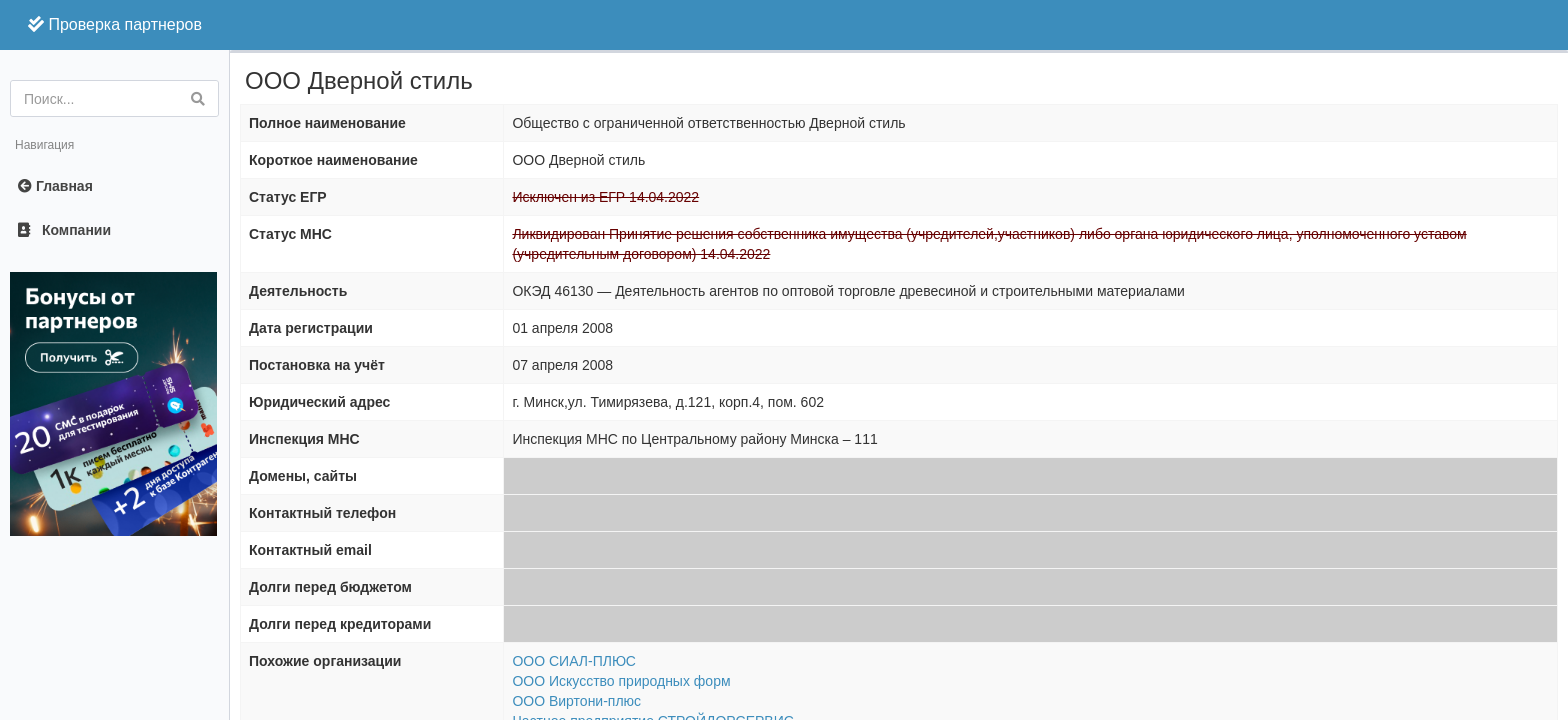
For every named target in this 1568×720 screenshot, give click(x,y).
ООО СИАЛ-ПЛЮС (574, 661)
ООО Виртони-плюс (576, 701)
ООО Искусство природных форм (621, 681)
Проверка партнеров (115, 24)
